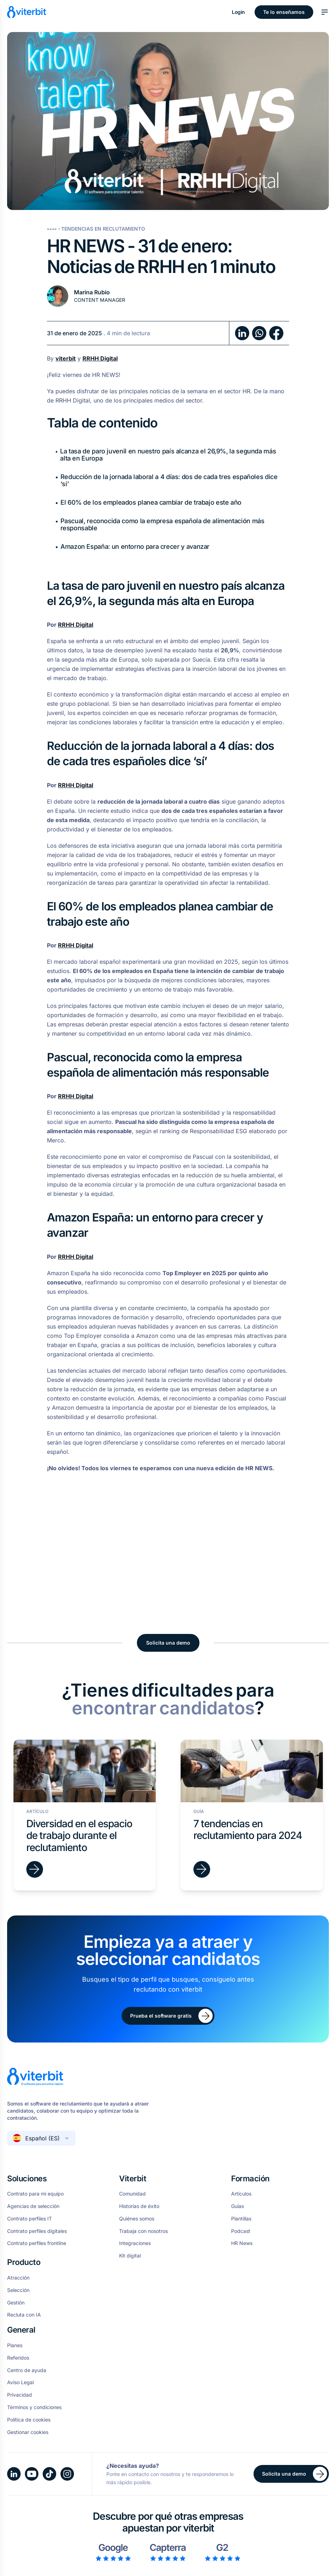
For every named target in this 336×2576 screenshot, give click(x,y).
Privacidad (19, 2395)
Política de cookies (28, 2420)
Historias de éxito (139, 2206)
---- (52, 229)
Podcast (240, 2231)
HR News (241, 2243)
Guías (237, 2206)
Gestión (16, 2303)
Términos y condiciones (34, 2407)
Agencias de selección (33, 2206)
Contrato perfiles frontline (36, 2243)
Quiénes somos (136, 2219)
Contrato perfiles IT (29, 2219)
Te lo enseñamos (284, 12)
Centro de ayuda (26, 2370)
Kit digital (130, 2256)
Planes (14, 2345)
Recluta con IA (24, 2315)
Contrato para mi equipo (35, 2194)
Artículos (241, 2194)
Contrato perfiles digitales (37, 2231)
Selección (18, 2290)
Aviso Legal (20, 2382)
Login (239, 12)
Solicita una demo (168, 1643)
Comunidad (132, 2194)
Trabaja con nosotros (143, 2231)
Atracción (18, 2278)
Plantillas (241, 2219)
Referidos (18, 2358)
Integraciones (135, 2243)
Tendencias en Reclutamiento (103, 229)
